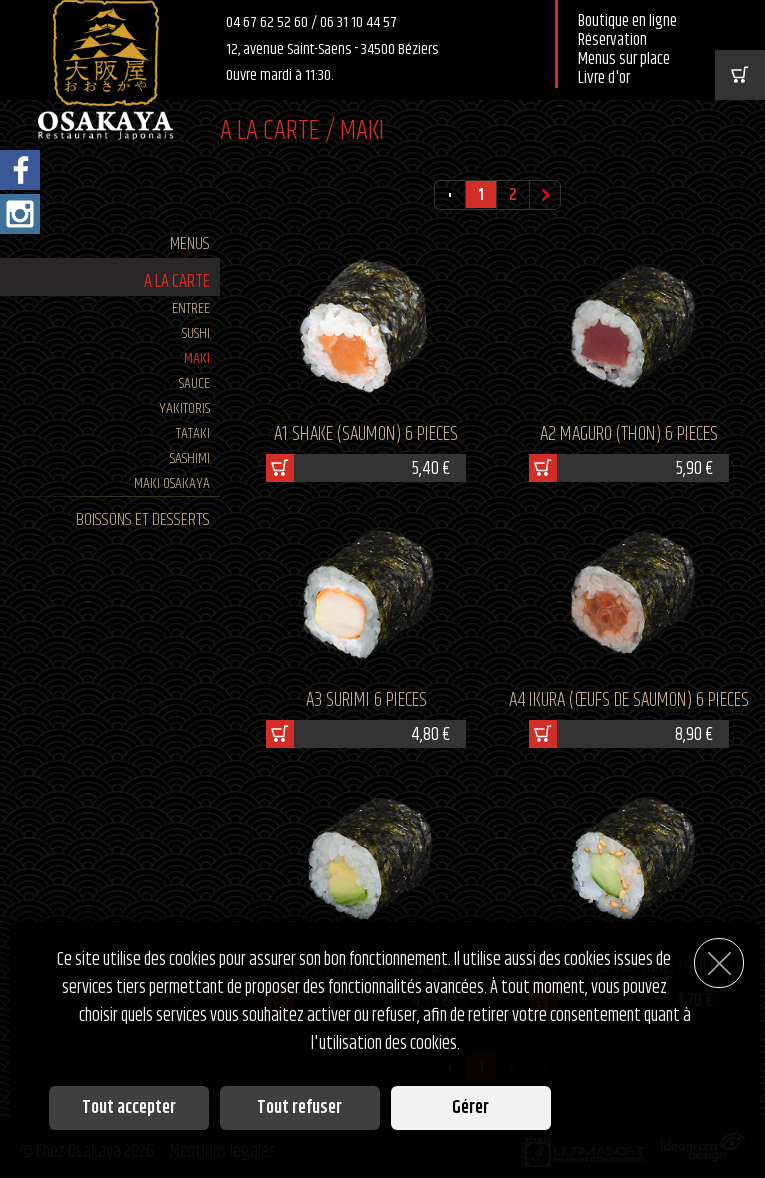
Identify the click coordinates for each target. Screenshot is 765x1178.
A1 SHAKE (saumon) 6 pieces (366, 434)
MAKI (197, 358)
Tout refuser (299, 1108)
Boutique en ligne (627, 21)
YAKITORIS (184, 408)
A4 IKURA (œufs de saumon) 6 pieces (629, 700)
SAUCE (194, 383)
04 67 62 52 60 (268, 22)
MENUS (190, 244)
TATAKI (193, 433)
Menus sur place (624, 59)
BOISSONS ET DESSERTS (143, 520)
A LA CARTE (177, 282)
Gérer (470, 1108)
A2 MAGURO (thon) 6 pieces (629, 434)
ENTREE (191, 308)
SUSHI (196, 333)
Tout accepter (129, 1108)
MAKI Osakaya (172, 483)
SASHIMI (190, 458)
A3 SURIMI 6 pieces (366, 700)
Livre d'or (604, 78)
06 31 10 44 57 (358, 22)
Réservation (612, 40)
